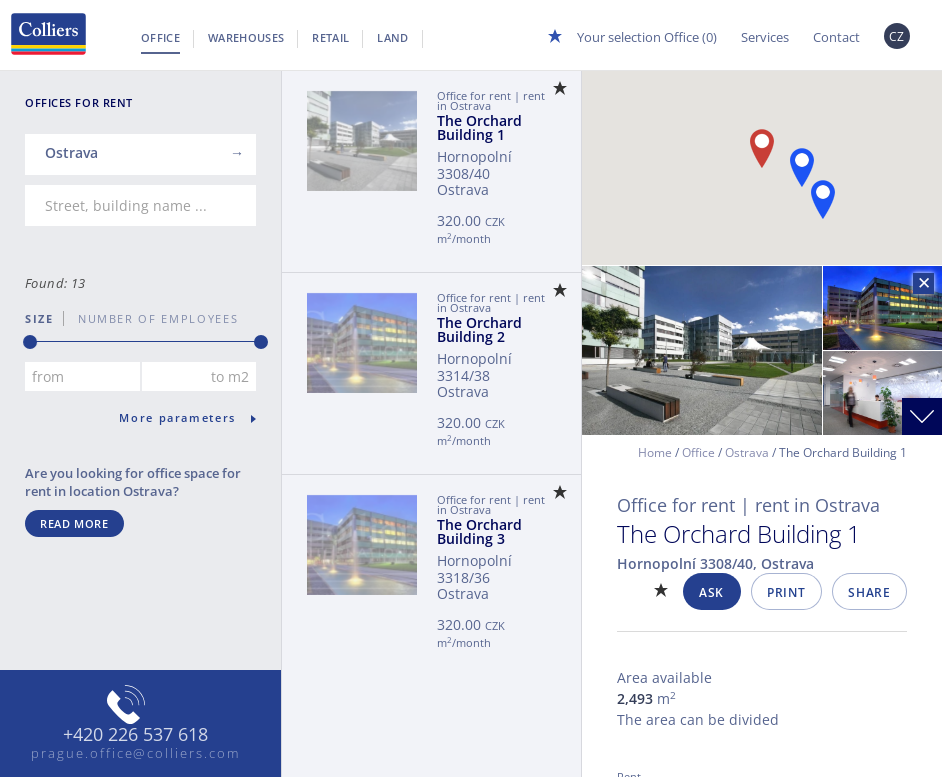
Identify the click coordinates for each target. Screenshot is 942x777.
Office (160, 37)
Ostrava (747, 452)
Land (392, 37)
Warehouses (246, 37)
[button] (802, 167)
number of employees (151, 318)
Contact (836, 37)
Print (786, 592)
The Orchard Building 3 (479, 531)
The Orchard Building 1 (479, 127)
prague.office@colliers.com (135, 753)
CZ (897, 36)
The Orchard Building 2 (479, 329)
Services (765, 37)
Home (655, 452)
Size (39, 318)
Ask (711, 592)
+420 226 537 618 (135, 735)
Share (869, 592)
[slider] (30, 342)
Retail (330, 37)
